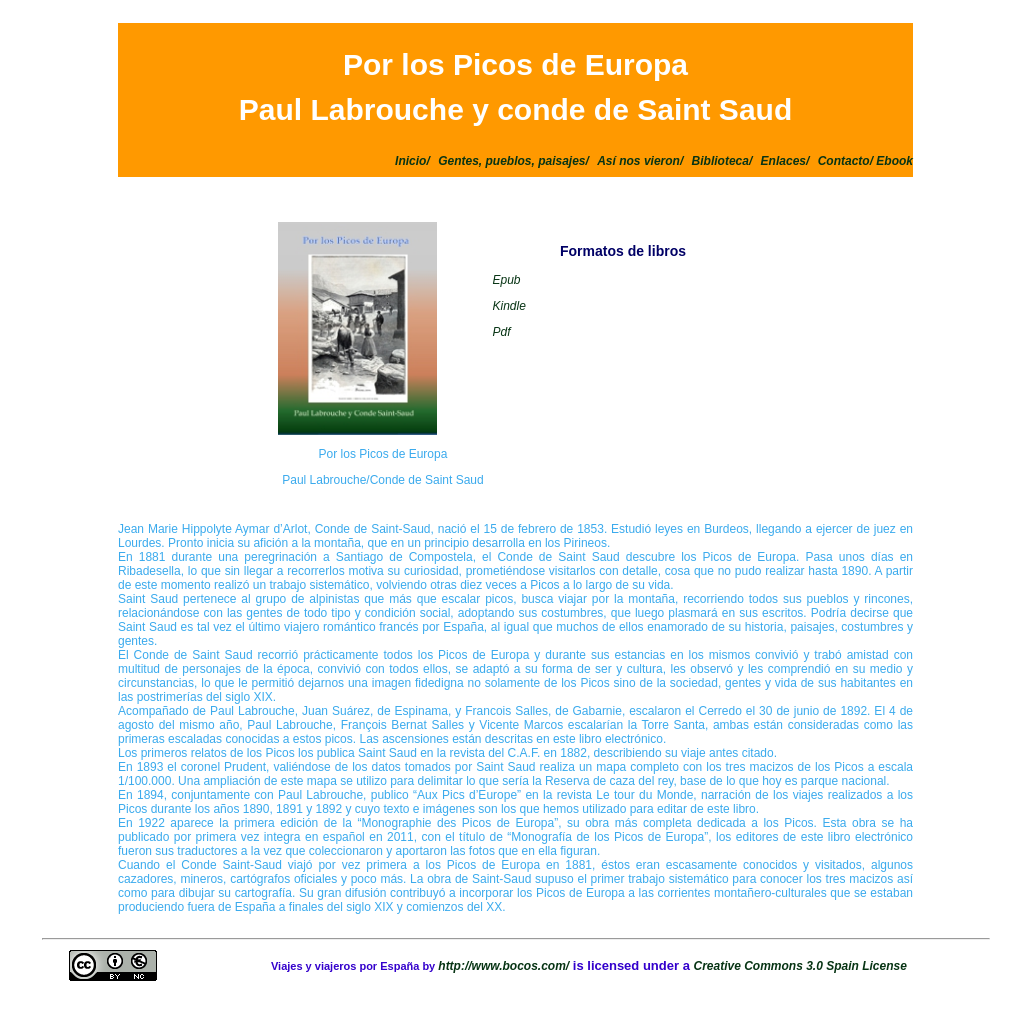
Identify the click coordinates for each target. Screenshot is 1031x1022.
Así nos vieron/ (640, 161)
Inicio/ (412, 161)
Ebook (894, 161)
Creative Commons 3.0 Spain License (799, 966)
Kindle (508, 306)
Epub (506, 280)
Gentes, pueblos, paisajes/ (513, 161)
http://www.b (474, 966)
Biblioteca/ (722, 161)
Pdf (501, 332)
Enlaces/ (785, 161)
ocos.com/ (539, 966)
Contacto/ (847, 161)
